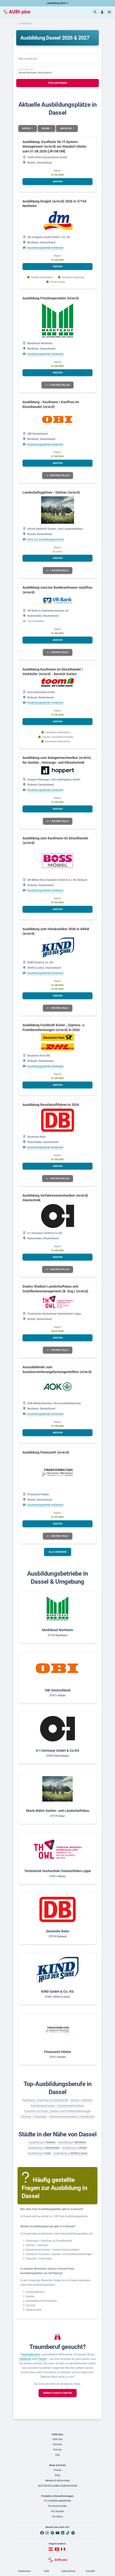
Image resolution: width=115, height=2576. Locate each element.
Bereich (26, 128)
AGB (46, 2571)
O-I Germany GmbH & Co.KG (57, 1750)
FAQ (57, 2455)
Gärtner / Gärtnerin (81, 2100)
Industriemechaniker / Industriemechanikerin (57, 2105)
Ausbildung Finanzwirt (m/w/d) (46, 1452)
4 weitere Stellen (57, 475)
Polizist (42, 2359)
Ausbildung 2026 (57, 3)
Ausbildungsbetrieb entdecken (45, 247)
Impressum (24, 2571)
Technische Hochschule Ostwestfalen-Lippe (57, 1871)
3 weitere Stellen (57, 1178)
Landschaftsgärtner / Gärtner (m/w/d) (51, 492)
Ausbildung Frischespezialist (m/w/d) (51, 298)
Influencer (25, 2359)
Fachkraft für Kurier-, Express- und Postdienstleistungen (57, 2111)
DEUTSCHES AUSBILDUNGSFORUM (57, 2485)
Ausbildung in (42, 2142)
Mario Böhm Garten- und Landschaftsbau (57, 1811)
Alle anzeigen (57, 1551)
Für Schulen (57, 2511)
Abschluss (66, 128)
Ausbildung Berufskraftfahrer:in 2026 (51, 1105)
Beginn (46, 128)
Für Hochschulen (57, 2506)
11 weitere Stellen (57, 385)
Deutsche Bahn (57, 1931)
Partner (57, 2449)
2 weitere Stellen (57, 1269)
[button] (109, 12)
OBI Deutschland (57, 1690)
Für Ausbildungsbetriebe (57, 2500)
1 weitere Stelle (57, 570)
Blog (57, 2475)
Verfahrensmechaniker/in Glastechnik (71, 2116)
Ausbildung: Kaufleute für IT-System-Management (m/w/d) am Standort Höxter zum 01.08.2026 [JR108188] (55, 146)
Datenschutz (68, 2571)
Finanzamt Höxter (57, 2052)
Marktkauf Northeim (57, 1630)
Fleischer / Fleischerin (34, 2116)
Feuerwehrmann (30, 2354)
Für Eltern (57, 2516)
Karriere (57, 2444)
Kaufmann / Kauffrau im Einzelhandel (45, 2100)
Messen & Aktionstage (57, 2480)
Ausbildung (25, 23)
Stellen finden (57, 83)
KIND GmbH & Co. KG (57, 1991)
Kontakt (90, 2571)
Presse (57, 2470)
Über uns (57, 2439)
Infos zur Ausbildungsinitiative (45, 539)
